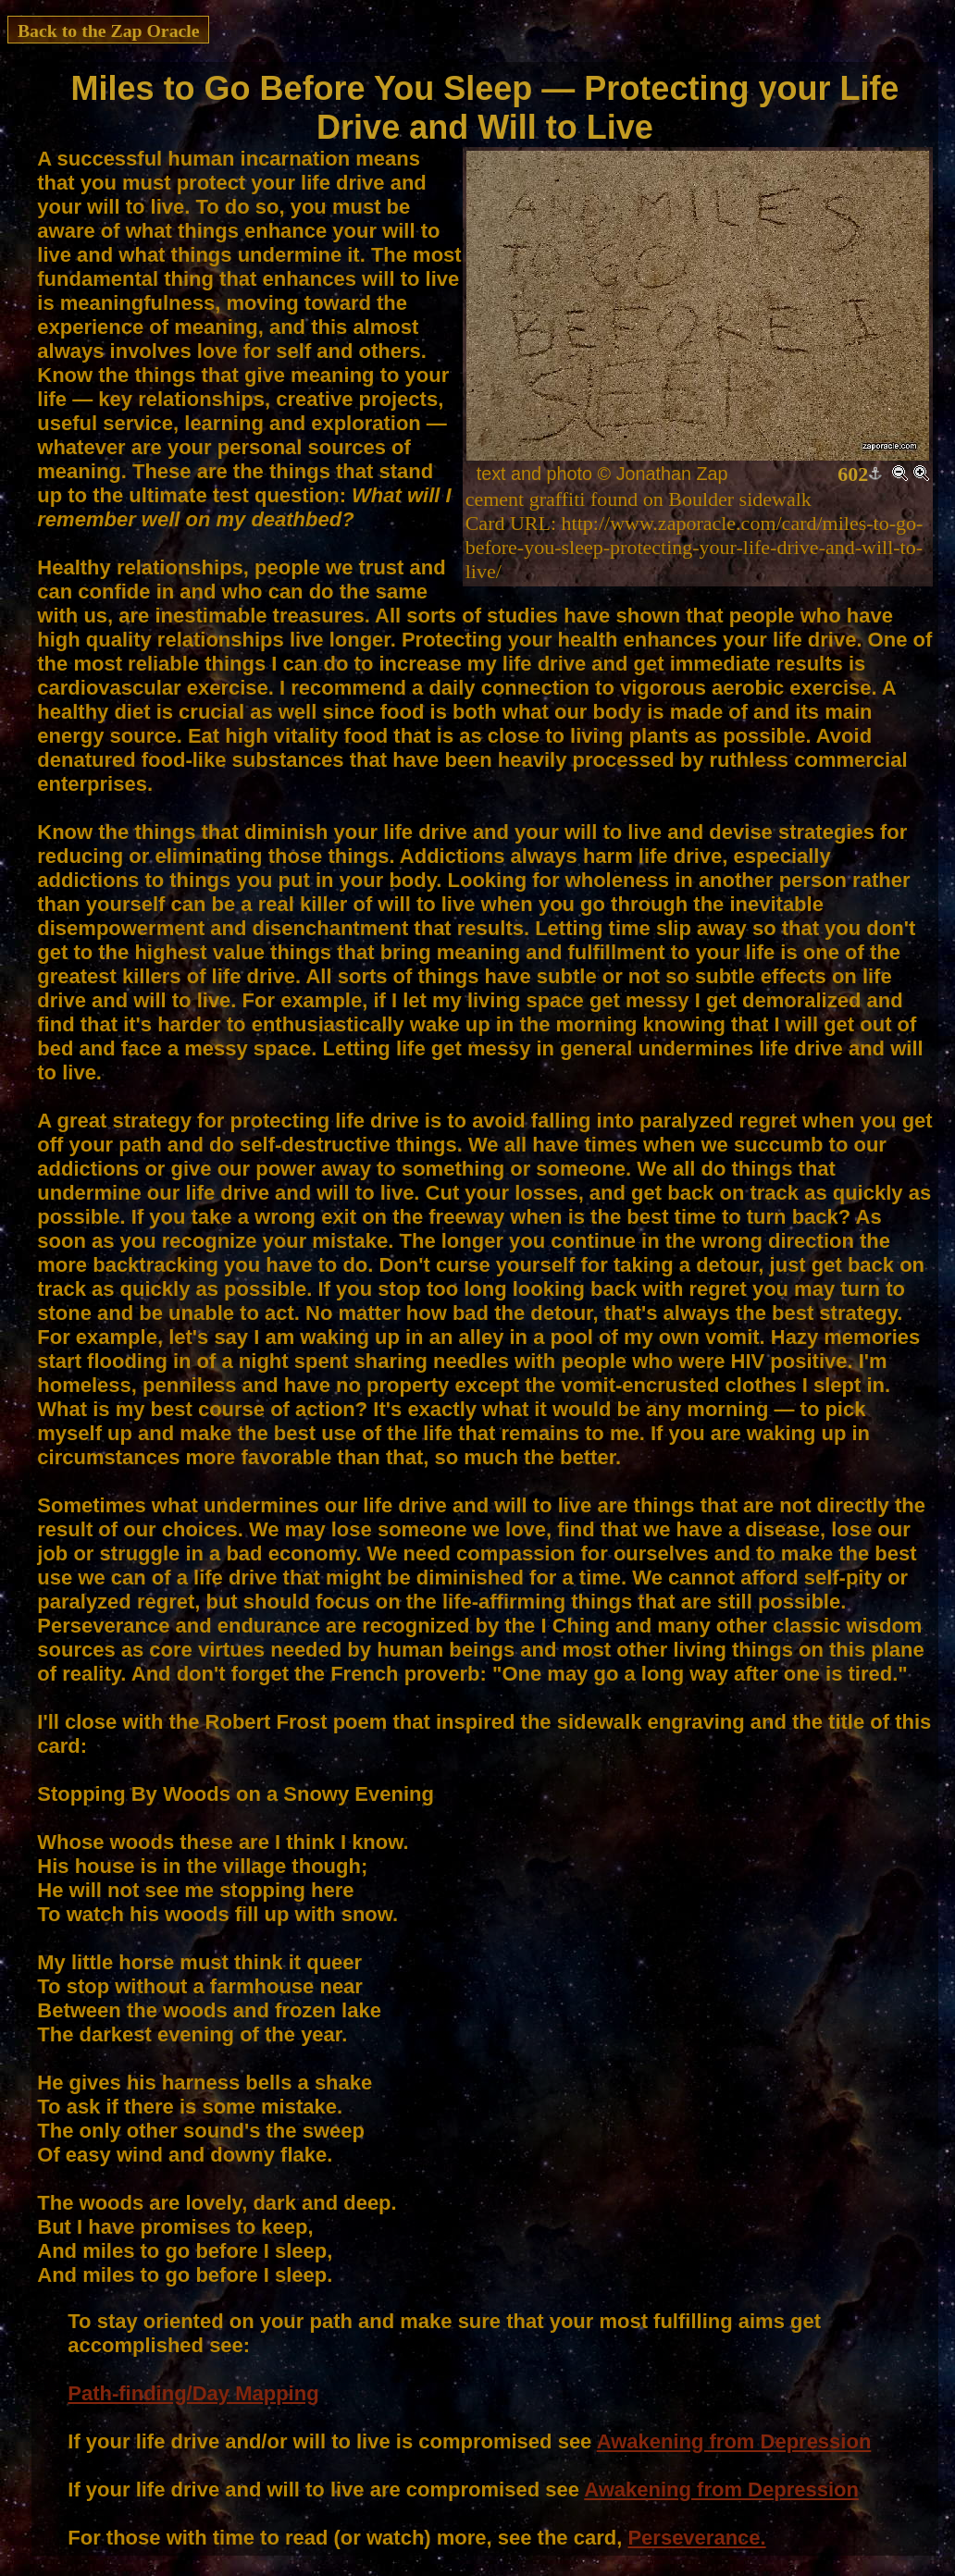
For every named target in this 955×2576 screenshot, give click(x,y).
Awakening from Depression (734, 2441)
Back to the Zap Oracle (109, 30)
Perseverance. (696, 2537)
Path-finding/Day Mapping (193, 2393)
